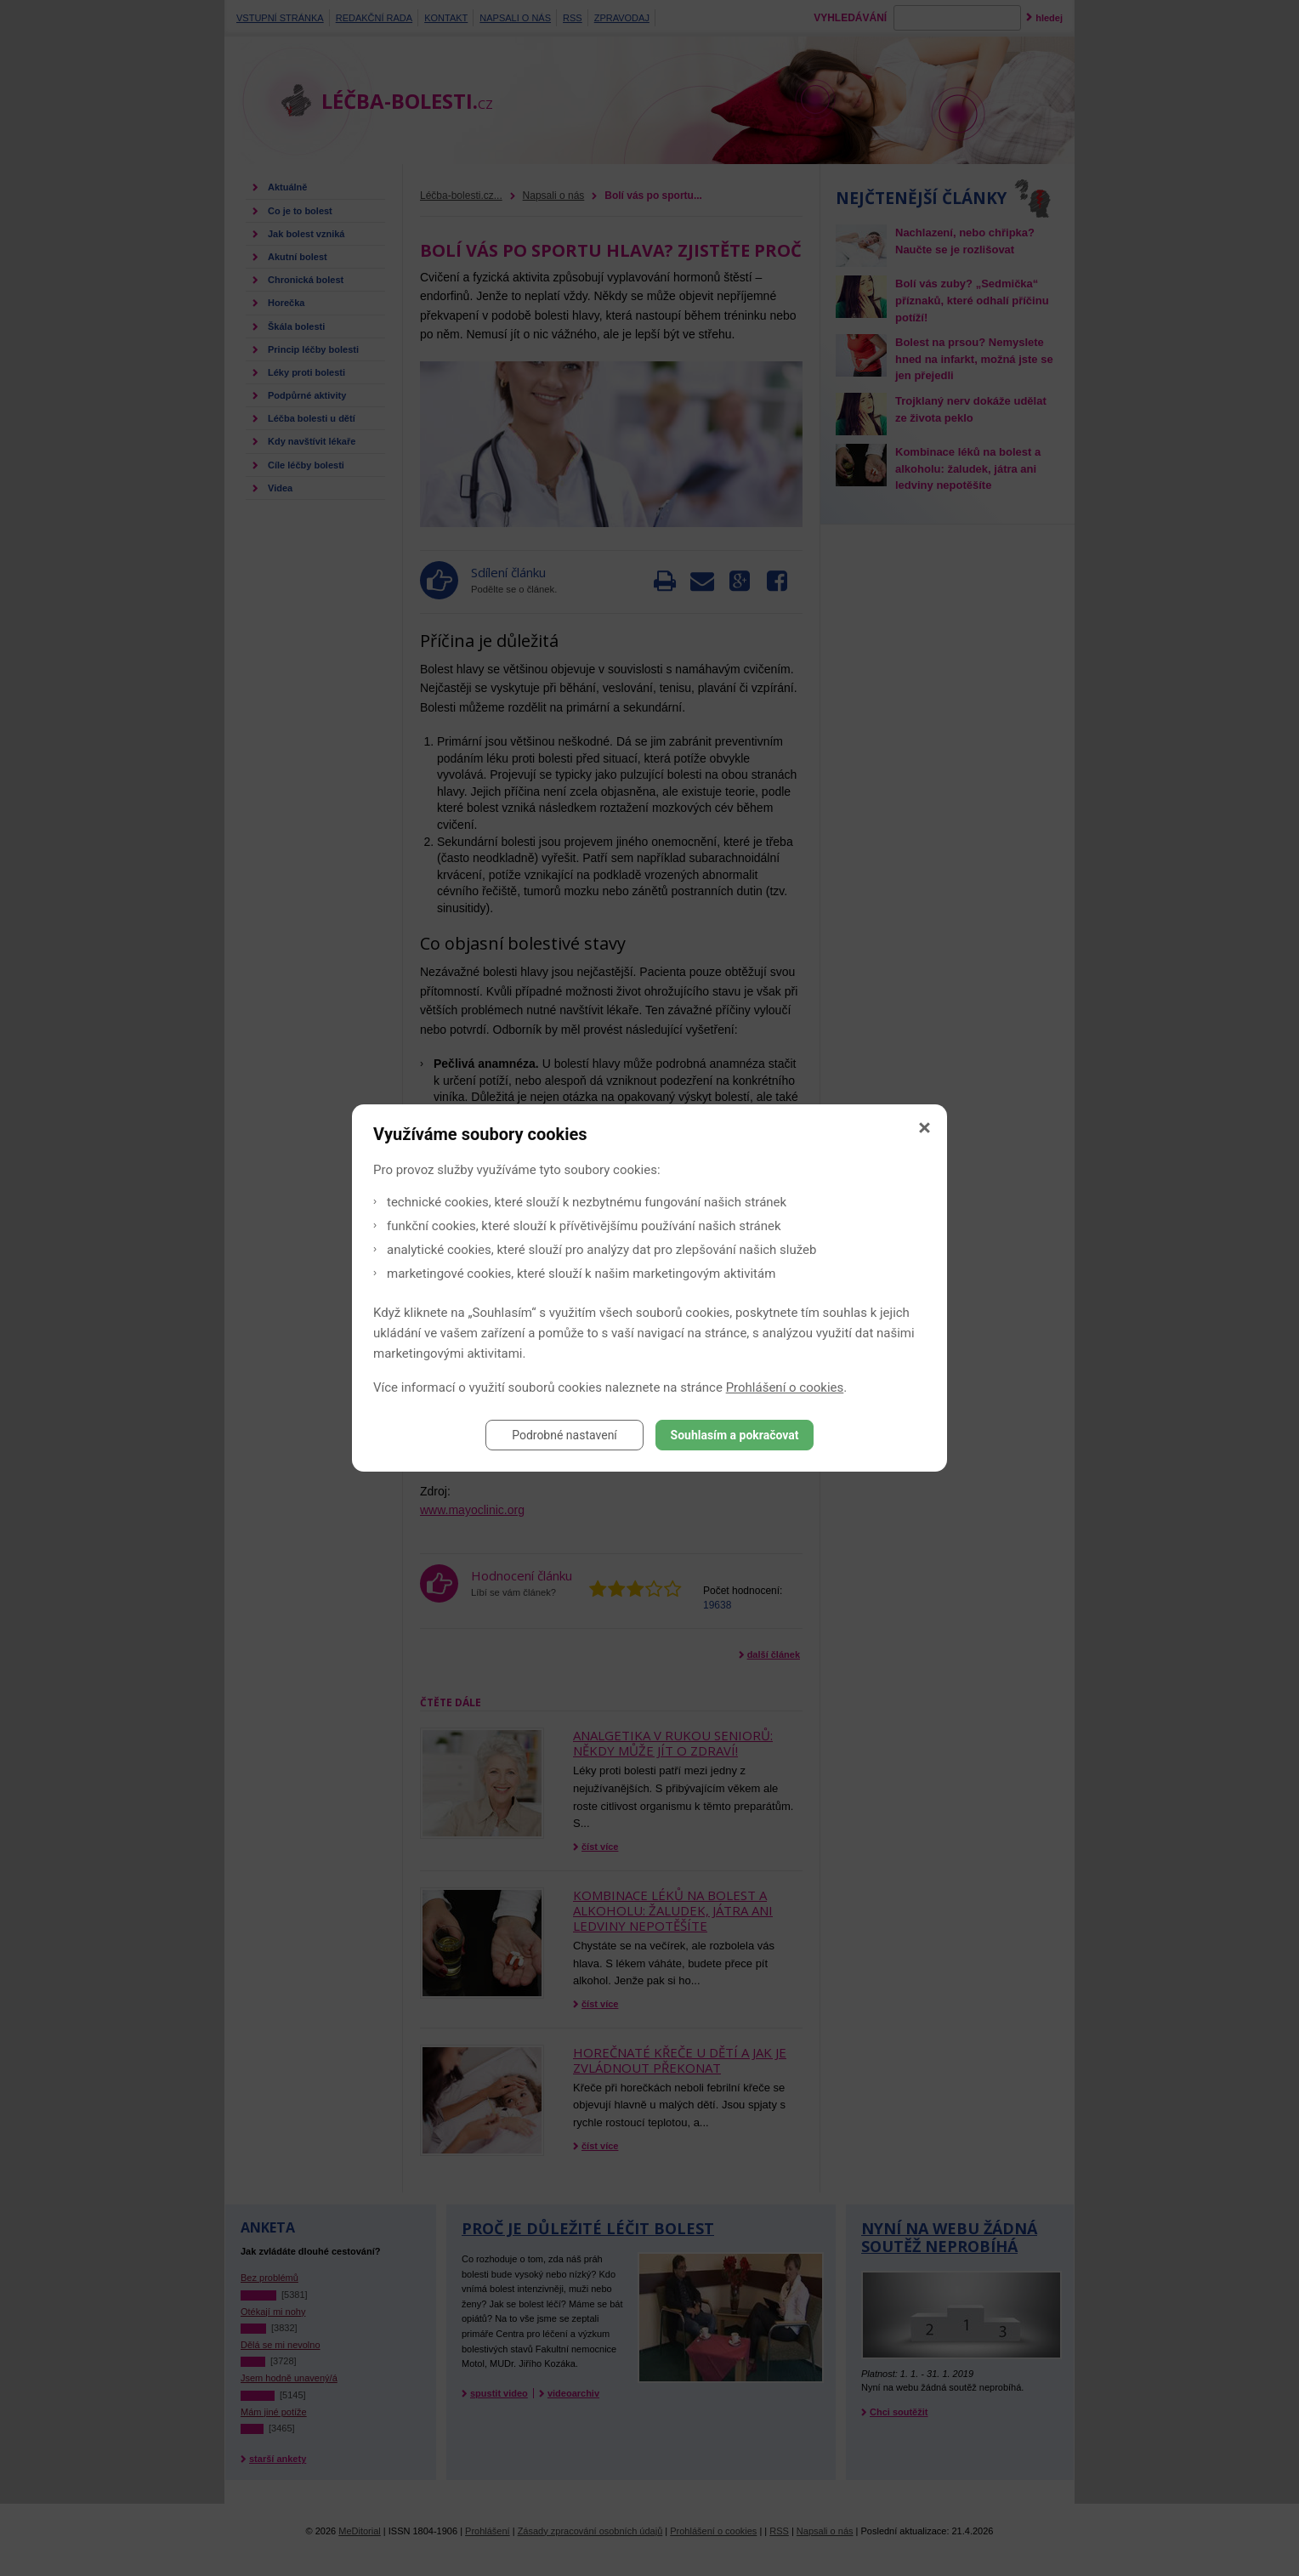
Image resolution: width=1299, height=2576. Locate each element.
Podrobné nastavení (564, 1435)
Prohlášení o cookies (785, 1387)
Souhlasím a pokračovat (735, 1435)
